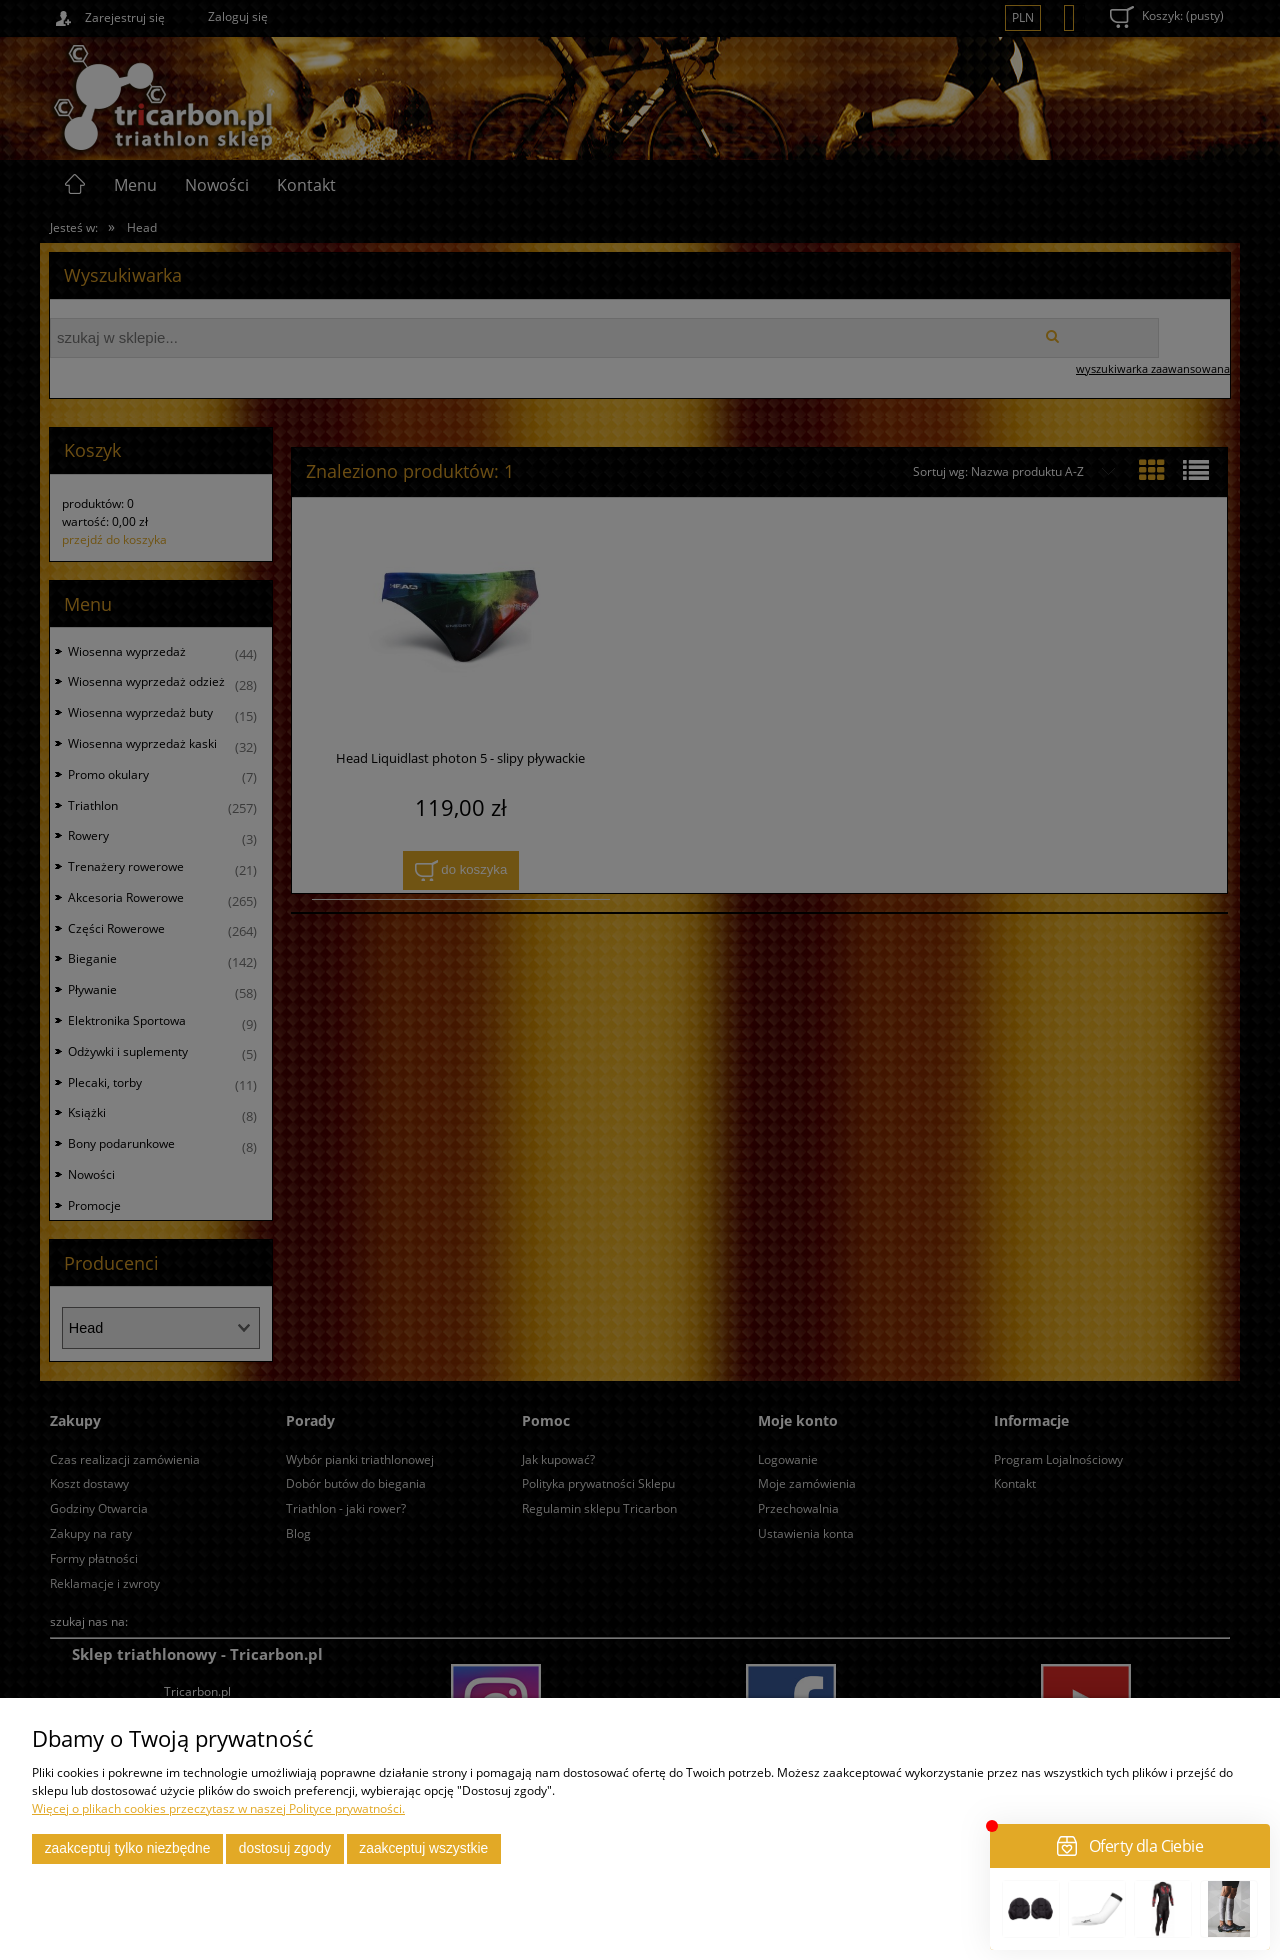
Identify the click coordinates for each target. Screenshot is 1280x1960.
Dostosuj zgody (285, 1848)
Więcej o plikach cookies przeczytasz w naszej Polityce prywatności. (218, 1808)
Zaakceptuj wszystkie (423, 1848)
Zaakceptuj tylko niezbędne (128, 1848)
